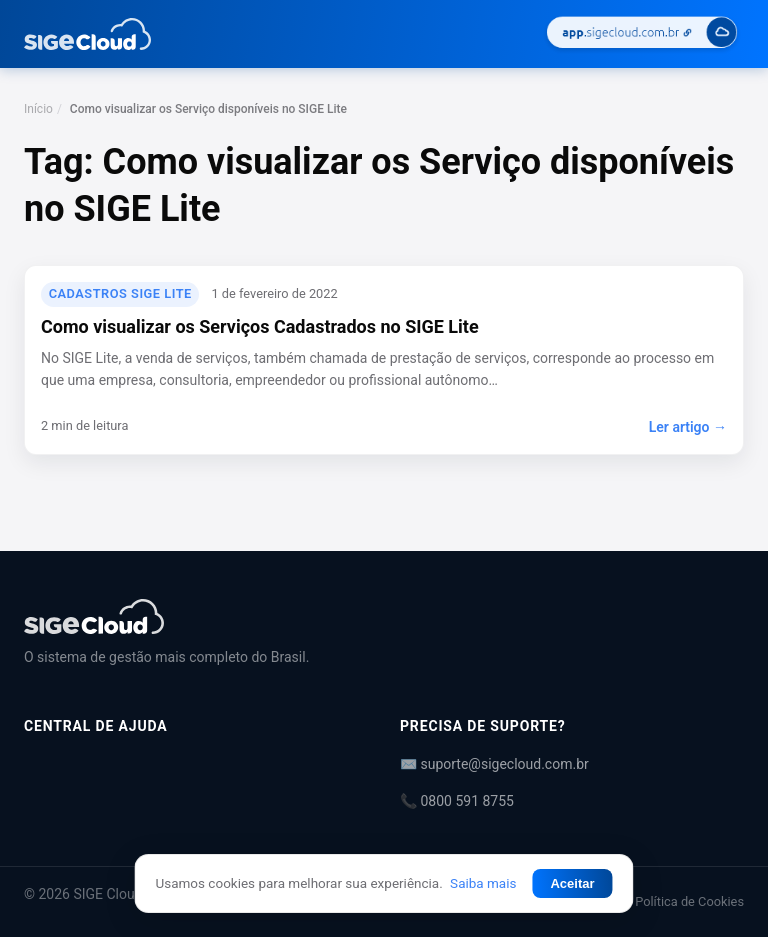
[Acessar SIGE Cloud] (642, 34)
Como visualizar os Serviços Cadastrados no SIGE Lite (260, 326)
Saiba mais (483, 883)
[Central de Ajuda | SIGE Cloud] (384, 616)
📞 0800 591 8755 (457, 801)
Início (38, 109)
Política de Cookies (689, 901)
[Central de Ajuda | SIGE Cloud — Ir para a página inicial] (87, 34)
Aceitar (572, 883)
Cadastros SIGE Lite (120, 293)
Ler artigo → (688, 427)
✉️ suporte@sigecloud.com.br (494, 764)
